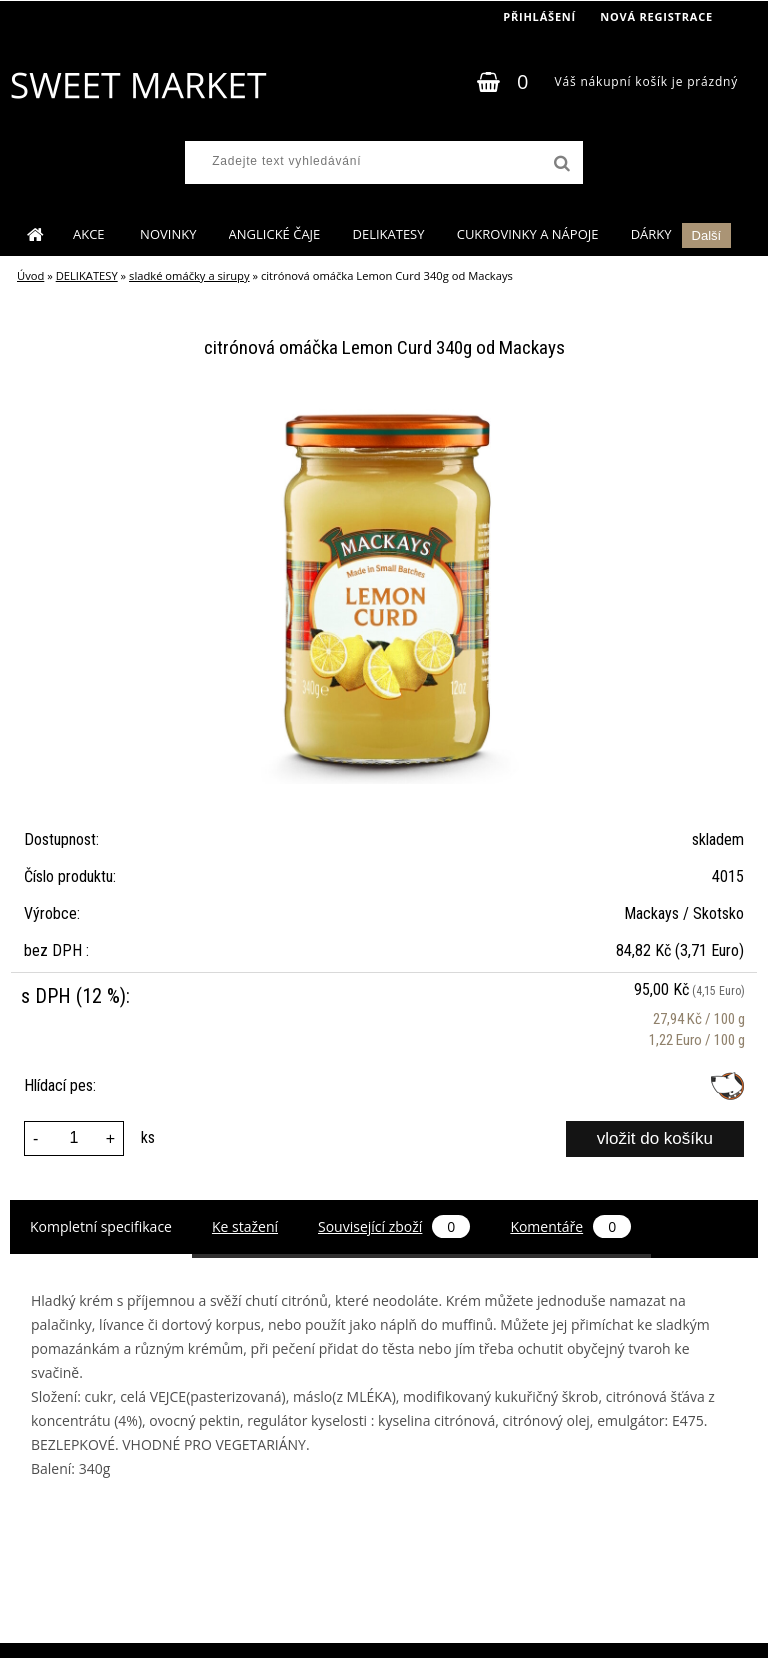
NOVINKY (168, 234)
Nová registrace (656, 16)
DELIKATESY (388, 234)
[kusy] (74, 1138)
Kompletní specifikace (101, 1226)
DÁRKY (651, 234)
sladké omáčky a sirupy (189, 275)
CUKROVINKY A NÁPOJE (528, 234)
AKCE (90, 234)
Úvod (30, 275)
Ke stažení (245, 1226)
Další (707, 235)
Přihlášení (539, 16)
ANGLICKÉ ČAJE (275, 234)
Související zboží (394, 1226)
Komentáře (570, 1226)
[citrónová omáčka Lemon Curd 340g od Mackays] (384, 410)
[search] (560, 164)
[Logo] (137, 85)
